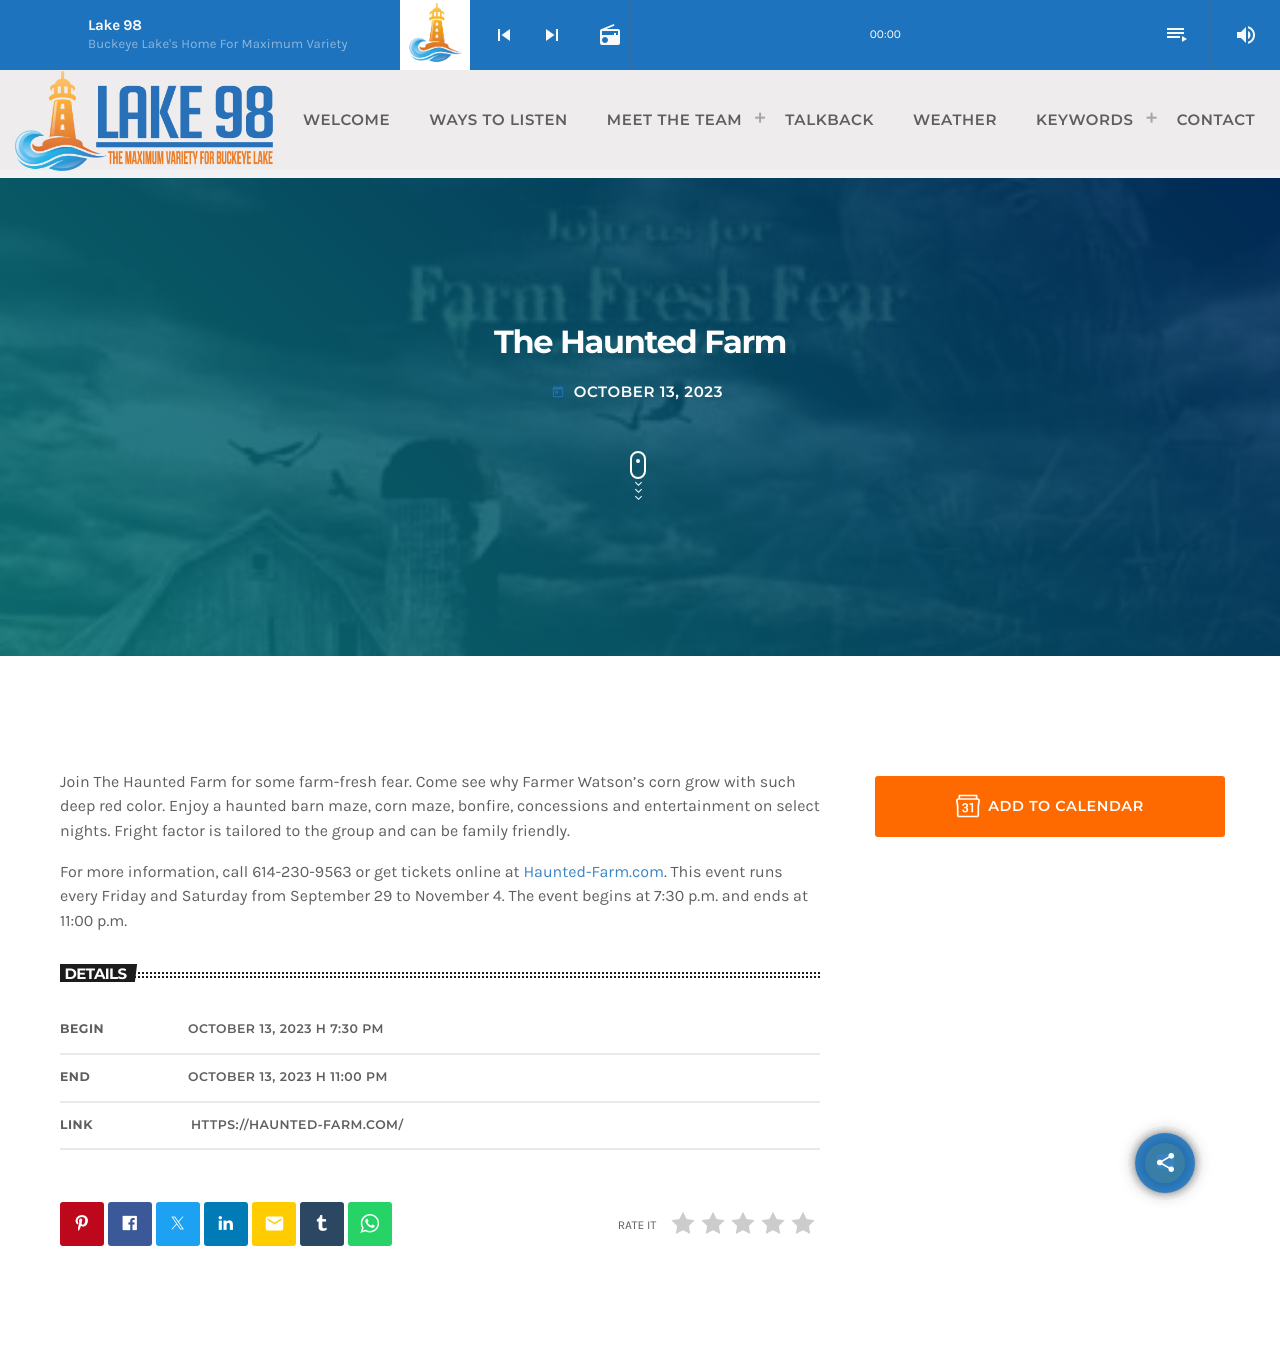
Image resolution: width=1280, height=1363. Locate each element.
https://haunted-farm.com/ (297, 1125)
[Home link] (144, 120)
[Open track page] (608, 35)
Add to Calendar (1050, 806)
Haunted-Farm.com (593, 872)
